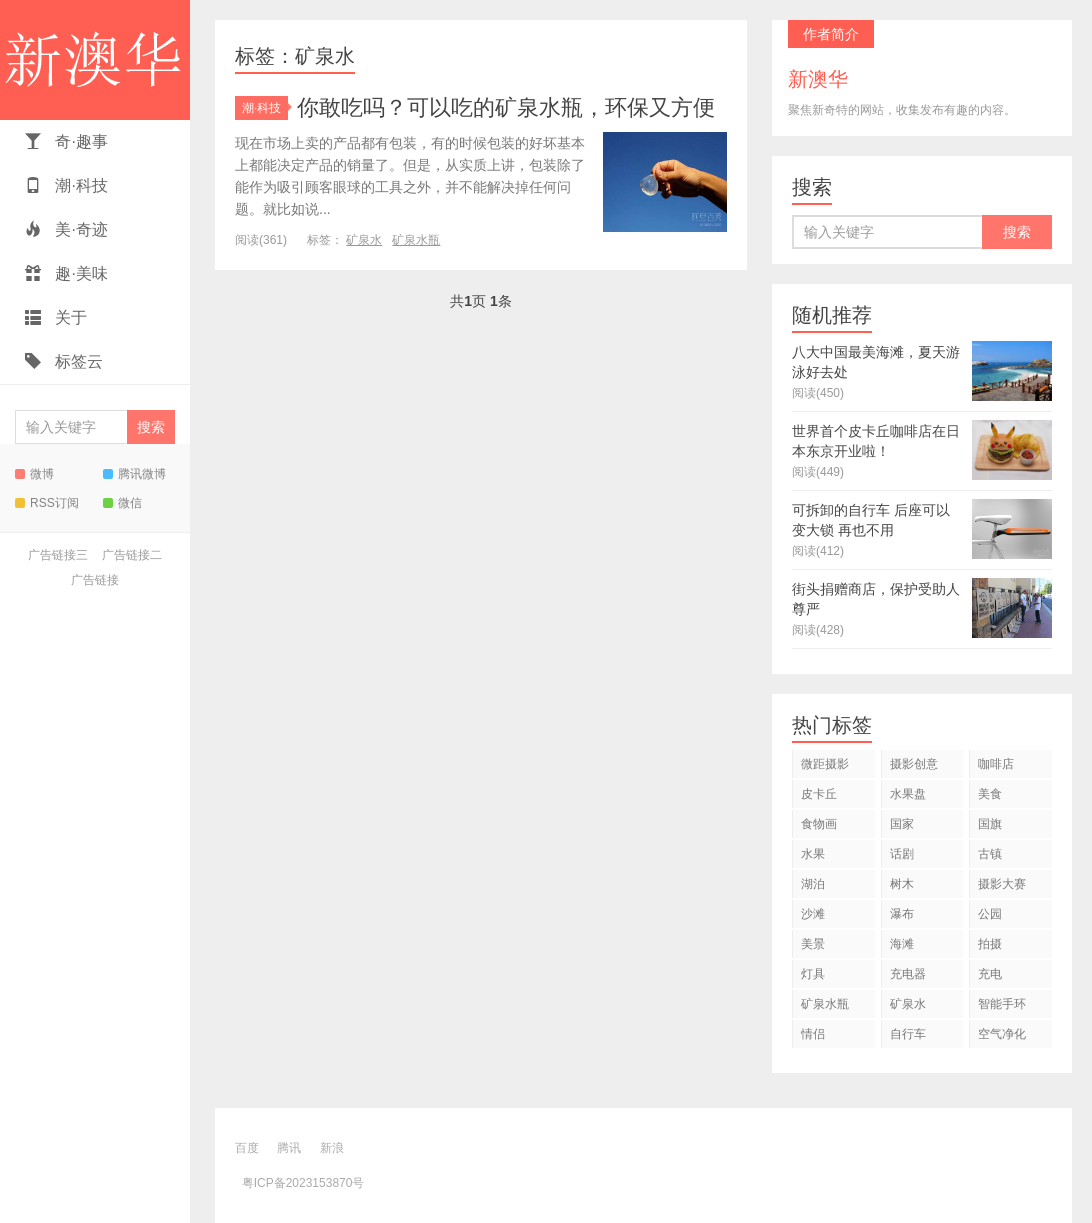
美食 (990, 794)
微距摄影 (825, 764)
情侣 (813, 1034)
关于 (56, 317)
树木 (902, 884)
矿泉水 (364, 240)
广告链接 (95, 580)
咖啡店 (996, 764)
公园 (990, 914)
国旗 (990, 824)
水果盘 (908, 794)
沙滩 (813, 914)
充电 (990, 974)
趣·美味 (66, 273)
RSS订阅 (47, 503)
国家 (902, 824)
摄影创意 (914, 764)
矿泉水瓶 (416, 240)
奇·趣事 (66, 141)
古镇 (990, 854)
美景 (813, 944)
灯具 (813, 974)
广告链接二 (132, 555)
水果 (813, 854)
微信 (122, 503)
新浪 (332, 1148)
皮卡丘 (819, 794)
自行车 (908, 1034)
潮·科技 (66, 185)
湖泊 (813, 884)
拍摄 (990, 944)
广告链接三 (58, 555)
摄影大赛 (1002, 884)
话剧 (902, 854)
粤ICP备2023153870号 (303, 1183)
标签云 (64, 361)
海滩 (902, 944)
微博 (34, 474)
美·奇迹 (66, 229)
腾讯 (289, 1148)
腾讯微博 (134, 474)
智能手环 (1002, 1004)
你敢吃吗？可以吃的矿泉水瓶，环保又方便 (506, 107)
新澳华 (95, 60)
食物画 (819, 824)
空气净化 (1002, 1034)
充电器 (908, 974)
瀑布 (902, 914)
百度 (247, 1148)
